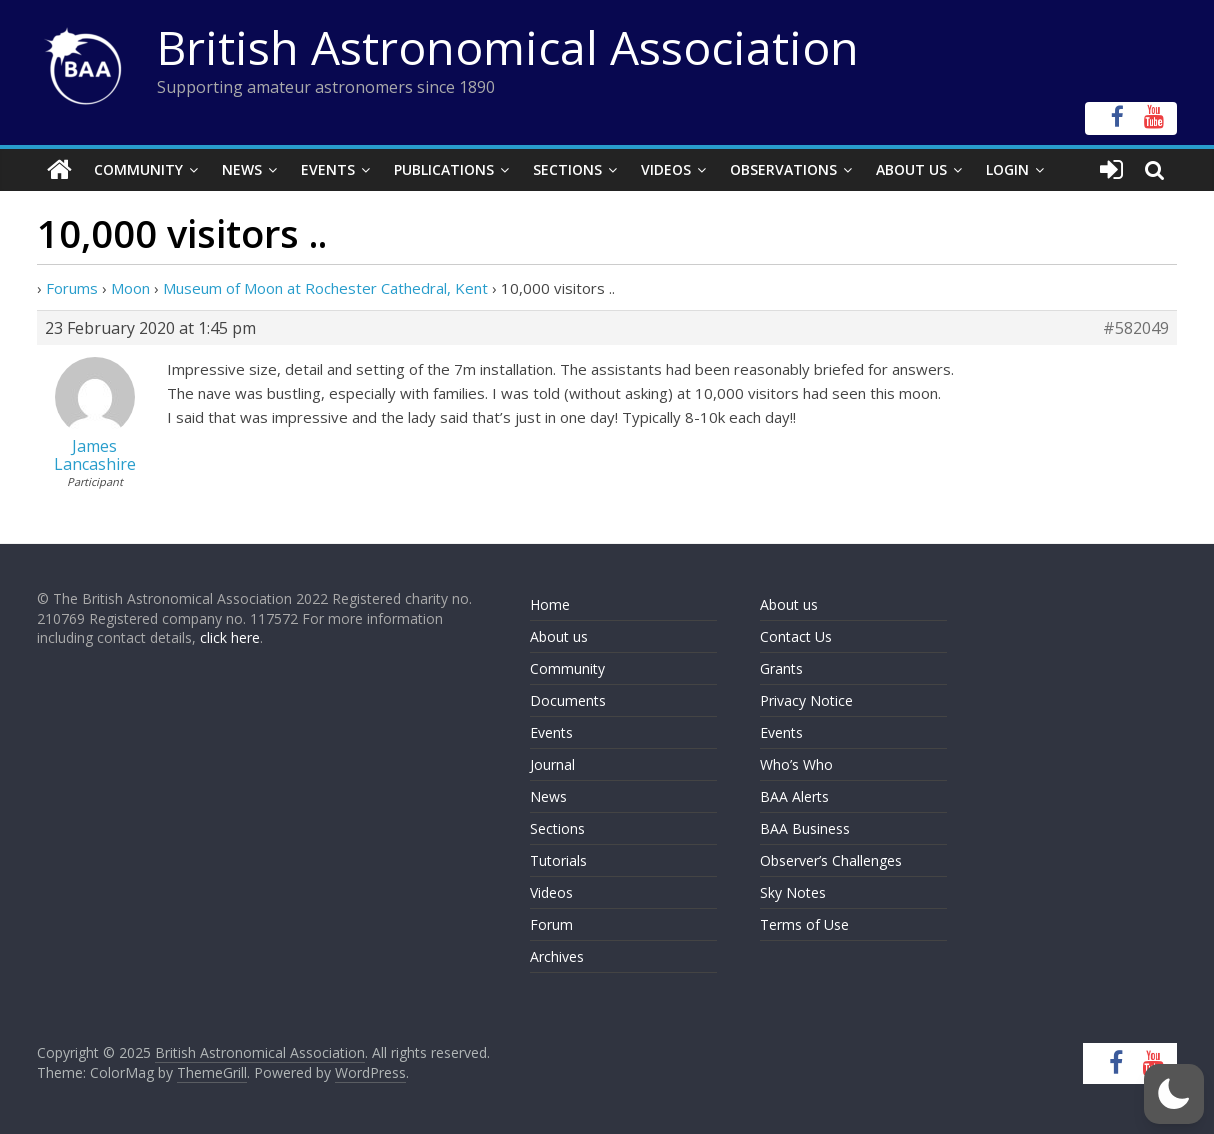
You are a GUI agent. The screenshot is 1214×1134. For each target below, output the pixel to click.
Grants (781, 668)
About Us (911, 169)
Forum (551, 924)
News (242, 169)
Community (138, 169)
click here (230, 637)
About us (559, 636)
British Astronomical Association (508, 47)
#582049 (1136, 328)
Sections (567, 169)
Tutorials (558, 860)
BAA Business (805, 828)
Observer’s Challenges (831, 860)
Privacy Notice (806, 700)
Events (328, 169)
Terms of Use (804, 924)
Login (1007, 169)
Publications (444, 169)
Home (550, 604)
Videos (666, 169)
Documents (568, 700)
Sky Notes (793, 892)
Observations (783, 169)
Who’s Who (796, 764)
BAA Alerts (794, 796)
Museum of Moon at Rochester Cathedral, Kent (325, 288)
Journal (552, 764)
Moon (130, 288)
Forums (72, 288)
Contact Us (796, 636)
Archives (557, 956)
